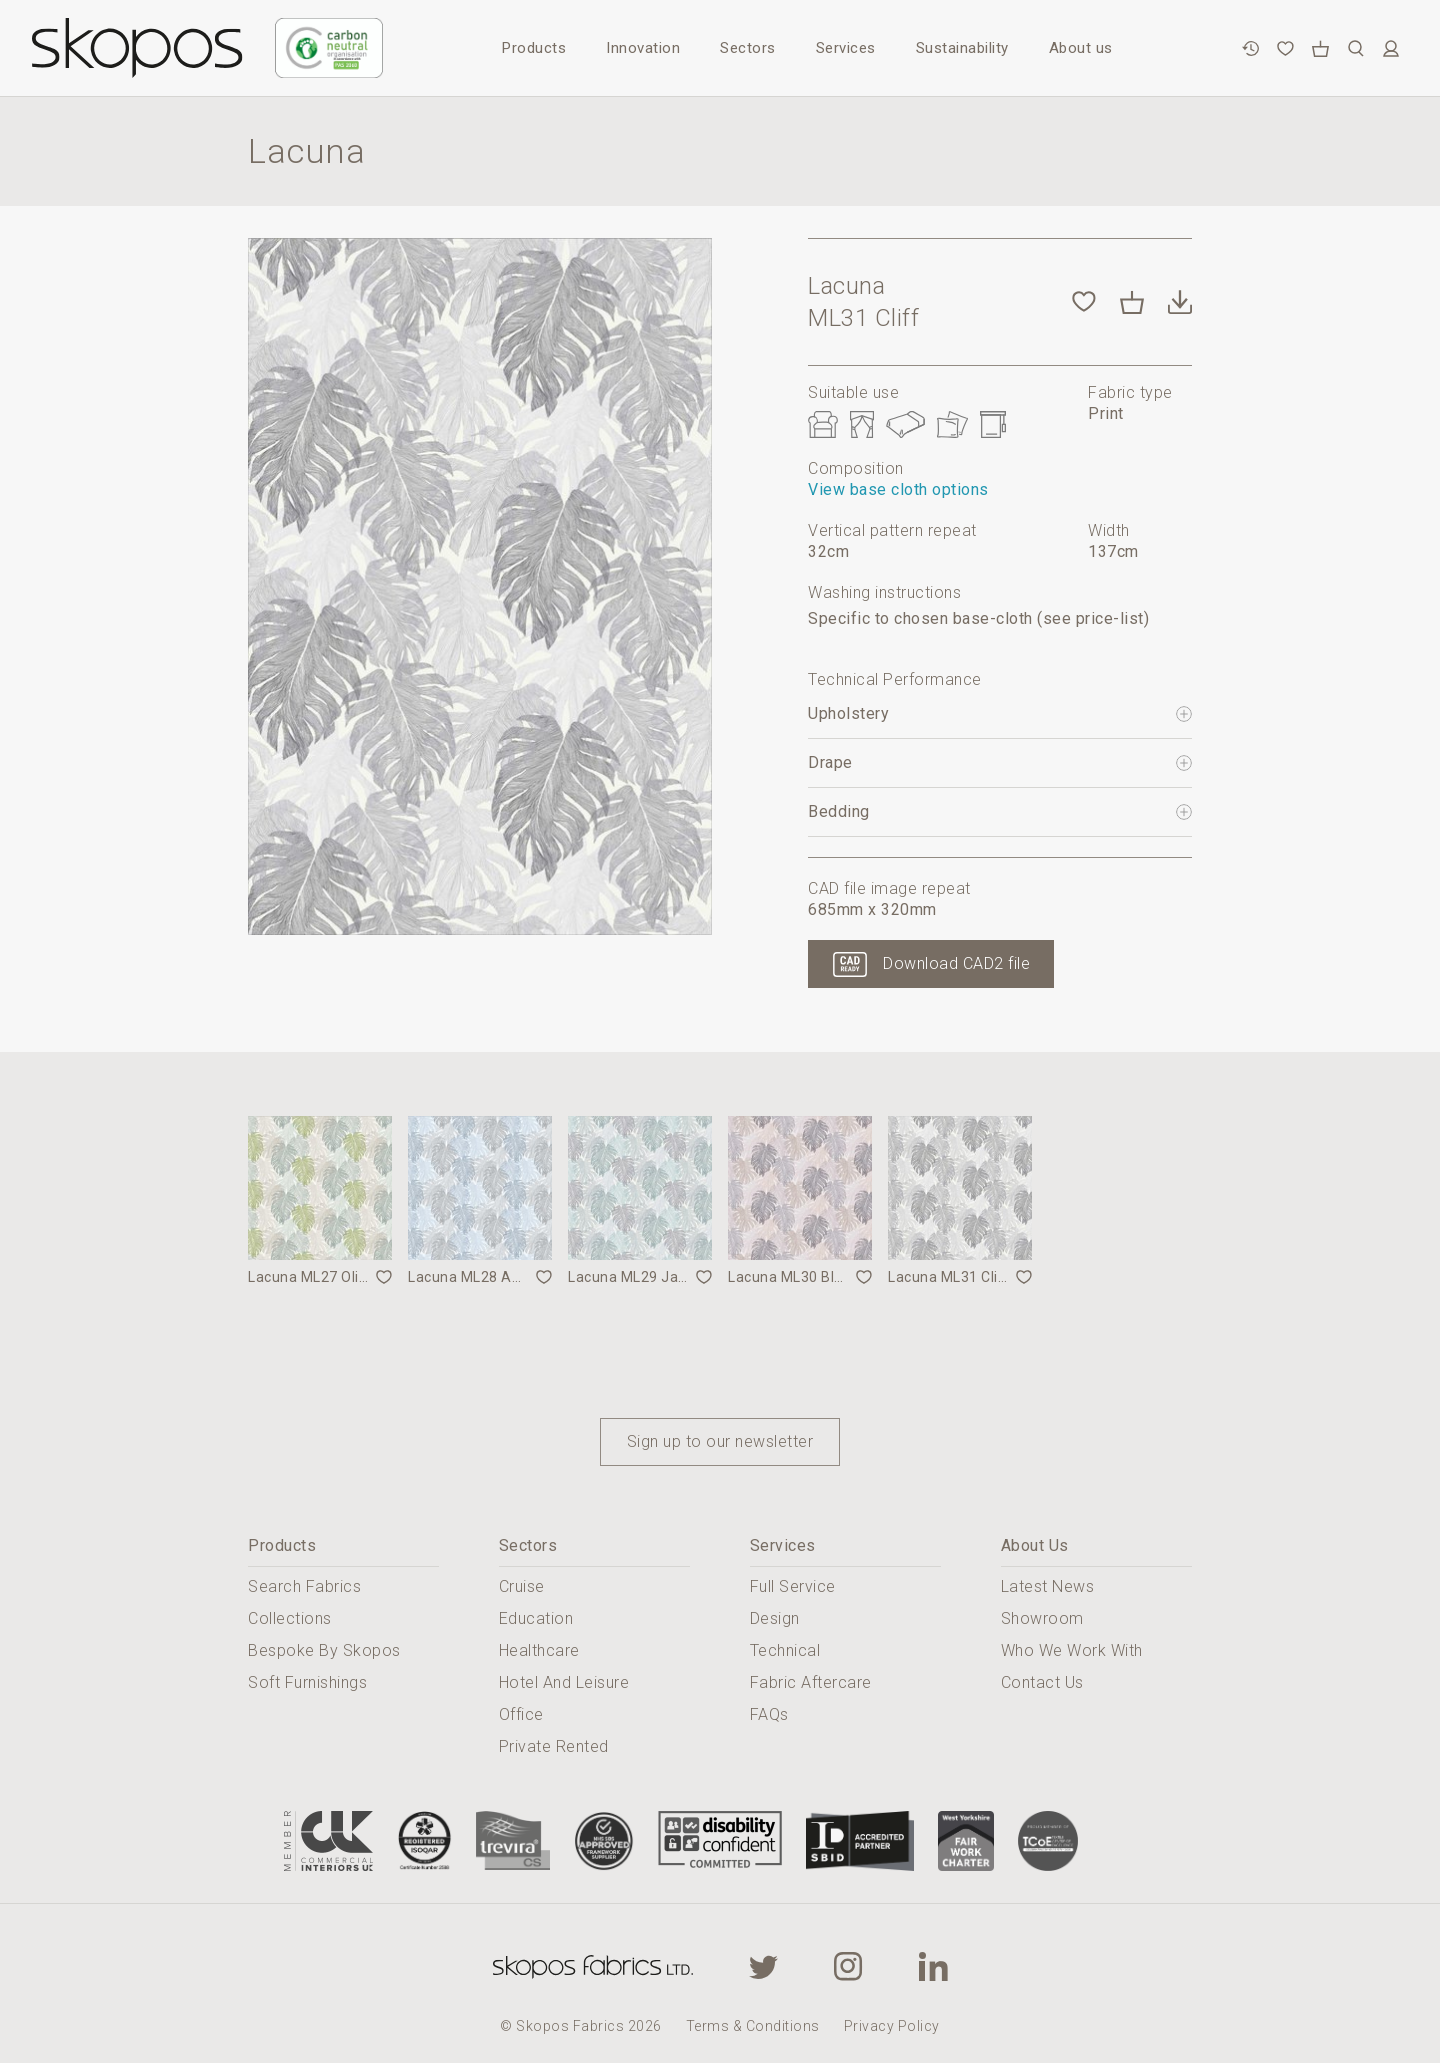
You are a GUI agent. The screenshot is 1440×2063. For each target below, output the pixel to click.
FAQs (769, 1714)
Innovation (643, 48)
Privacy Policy (892, 2026)
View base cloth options (898, 489)
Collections (290, 1618)
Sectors (748, 48)
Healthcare (539, 1650)
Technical (785, 1650)
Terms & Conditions (753, 2026)
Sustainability (962, 48)
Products (534, 48)
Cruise (522, 1586)
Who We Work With (1072, 1650)
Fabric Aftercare (811, 1682)
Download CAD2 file (956, 963)
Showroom (1042, 1618)
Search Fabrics (304, 1586)
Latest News (1048, 1586)
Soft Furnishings (307, 1682)
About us (1081, 48)
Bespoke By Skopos (324, 1650)
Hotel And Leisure (564, 1682)
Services (846, 48)
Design (775, 1618)
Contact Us (1042, 1682)
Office (521, 1714)
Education (536, 1618)
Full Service (793, 1586)
